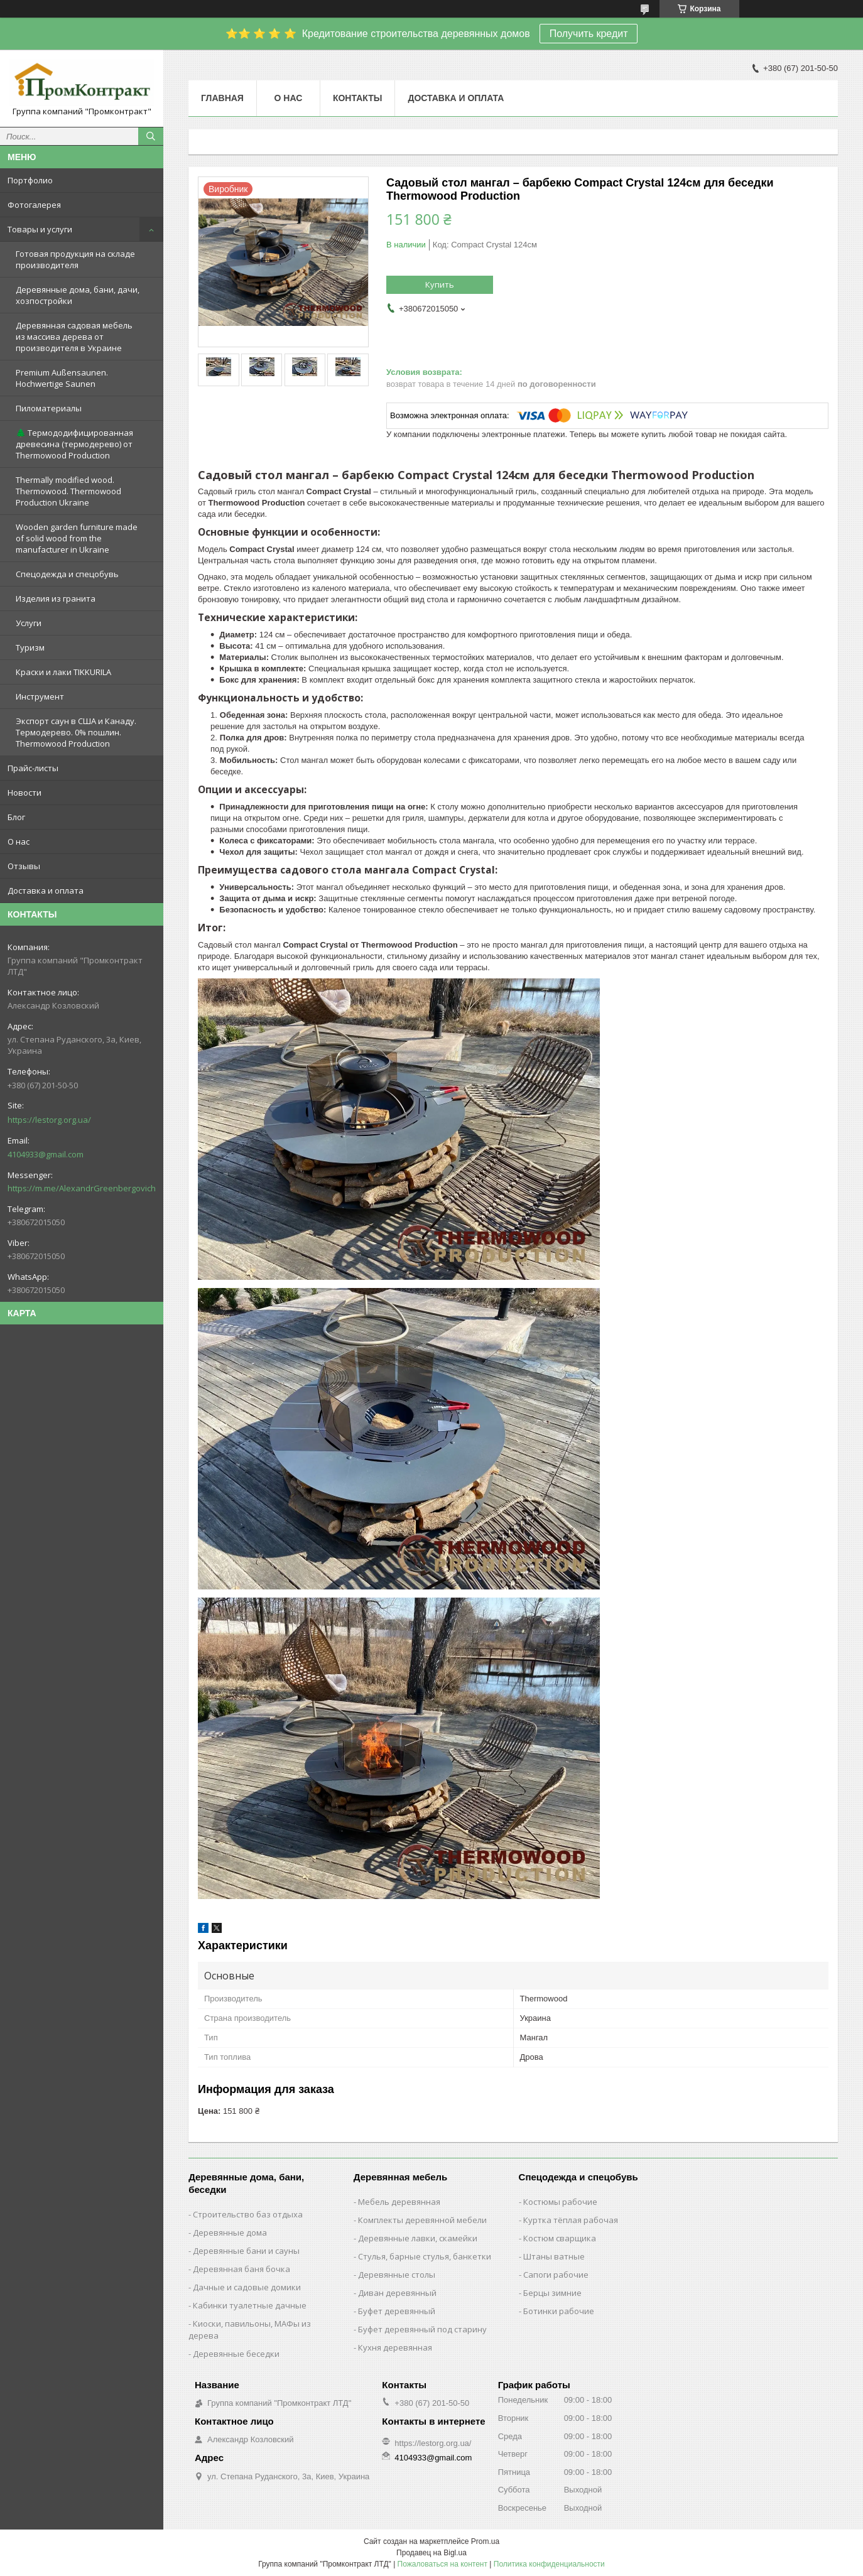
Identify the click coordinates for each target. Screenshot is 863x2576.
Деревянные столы (396, 2274)
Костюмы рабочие (560, 2201)
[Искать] (150, 136)
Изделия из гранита (55, 598)
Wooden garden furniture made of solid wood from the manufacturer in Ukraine (77, 538)
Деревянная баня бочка (241, 2269)
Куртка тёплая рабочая (570, 2220)
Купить (439, 284)
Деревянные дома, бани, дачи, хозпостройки (77, 295)
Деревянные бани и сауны (246, 2250)
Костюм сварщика (559, 2238)
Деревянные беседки (236, 2353)
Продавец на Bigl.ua (431, 2552)
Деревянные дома (230, 2232)
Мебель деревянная (399, 2201)
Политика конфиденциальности (549, 2564)
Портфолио (30, 180)
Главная (222, 98)
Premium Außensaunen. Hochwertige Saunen (62, 378)
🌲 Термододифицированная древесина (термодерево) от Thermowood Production (74, 444)
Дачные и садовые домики (247, 2287)
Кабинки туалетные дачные (250, 2305)
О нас (19, 841)
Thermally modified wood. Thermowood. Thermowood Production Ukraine (68, 491)
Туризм (30, 647)
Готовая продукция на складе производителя (75, 259)
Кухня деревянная (395, 2347)
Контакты (357, 98)
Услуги (28, 623)
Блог (16, 817)
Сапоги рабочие (556, 2274)
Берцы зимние (552, 2292)
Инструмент (40, 696)
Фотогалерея (34, 204)
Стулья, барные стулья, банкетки (424, 2256)
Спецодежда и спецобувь (67, 574)
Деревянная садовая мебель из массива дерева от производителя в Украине (74, 337)
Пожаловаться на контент (442, 2564)
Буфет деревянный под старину (422, 2329)
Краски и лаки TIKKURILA (63, 672)
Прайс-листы (33, 768)
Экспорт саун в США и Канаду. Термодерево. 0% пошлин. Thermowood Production (76, 732)
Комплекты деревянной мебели (422, 2220)
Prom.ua (485, 2541)
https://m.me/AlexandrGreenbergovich (82, 1188)
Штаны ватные (554, 2256)
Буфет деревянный (396, 2311)
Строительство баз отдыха (248, 2214)
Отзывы (24, 866)
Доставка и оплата (46, 890)
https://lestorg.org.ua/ (49, 1119)
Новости (24, 792)
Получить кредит (589, 33)
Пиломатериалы (49, 408)
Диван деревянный (397, 2292)
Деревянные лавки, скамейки (417, 2238)
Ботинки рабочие (558, 2311)
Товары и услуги (40, 229)
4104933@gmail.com (46, 1154)
